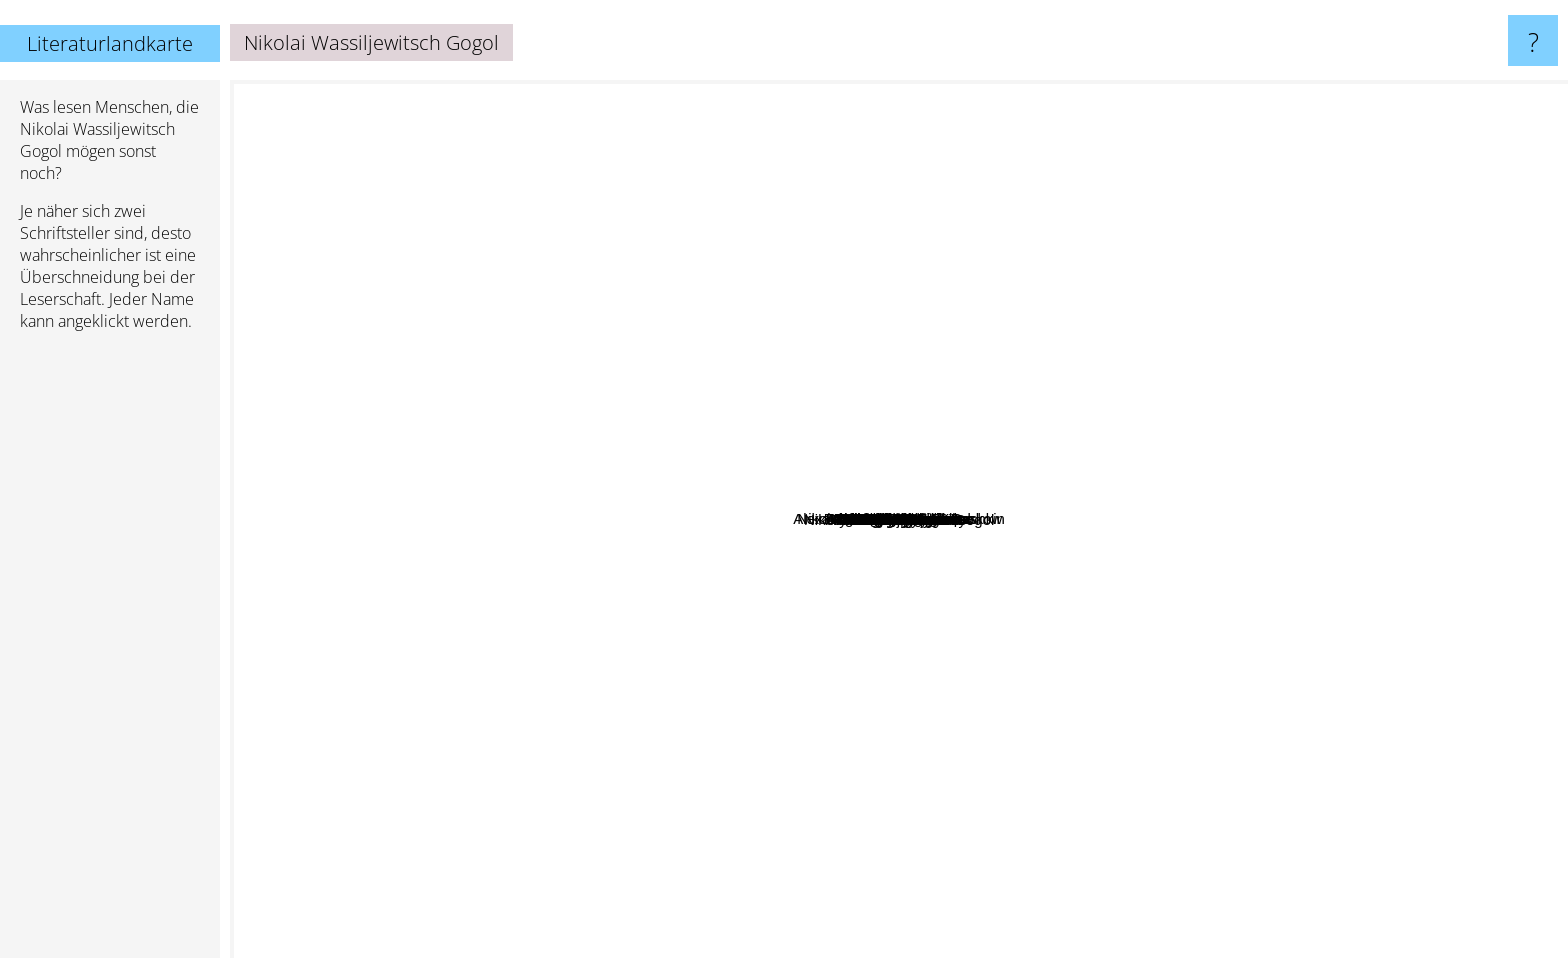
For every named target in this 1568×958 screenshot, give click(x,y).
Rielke (1163, 234)
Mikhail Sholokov (857, 447)
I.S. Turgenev (858, 742)
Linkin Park (1275, 653)
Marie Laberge (426, 441)
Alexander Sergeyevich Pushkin (923, 442)
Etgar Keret (1070, 713)
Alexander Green (583, 570)
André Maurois (749, 161)
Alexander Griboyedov (1458, 702)
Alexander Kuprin (1025, 525)
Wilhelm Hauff (632, 794)
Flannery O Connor (1310, 637)
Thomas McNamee (609, 244)
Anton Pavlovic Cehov (1098, 538)
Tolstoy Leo (936, 621)
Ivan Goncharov (956, 793)
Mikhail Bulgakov (487, 470)
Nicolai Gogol (1283, 810)
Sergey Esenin (1507, 307)
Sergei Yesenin (673, 870)
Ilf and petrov (862, 533)
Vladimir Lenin (1186, 867)
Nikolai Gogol (978, 428)
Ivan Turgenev (653, 634)
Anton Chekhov (965, 321)
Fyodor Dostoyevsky (329, 663)
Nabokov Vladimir (663, 523)
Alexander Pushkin (738, 586)
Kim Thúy (715, 824)
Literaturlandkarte (110, 43)
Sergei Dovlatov (1024, 492)
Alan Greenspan (493, 439)
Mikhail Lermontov (747, 519)
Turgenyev (680, 666)
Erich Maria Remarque (808, 321)
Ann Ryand (589, 776)
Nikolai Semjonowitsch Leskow (1266, 376)
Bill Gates (1044, 332)
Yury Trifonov (1269, 451)
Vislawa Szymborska (871, 160)
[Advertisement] (110, 653)
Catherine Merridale (1097, 251)
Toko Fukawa (818, 790)
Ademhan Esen (1336, 493)
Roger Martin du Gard (730, 212)
